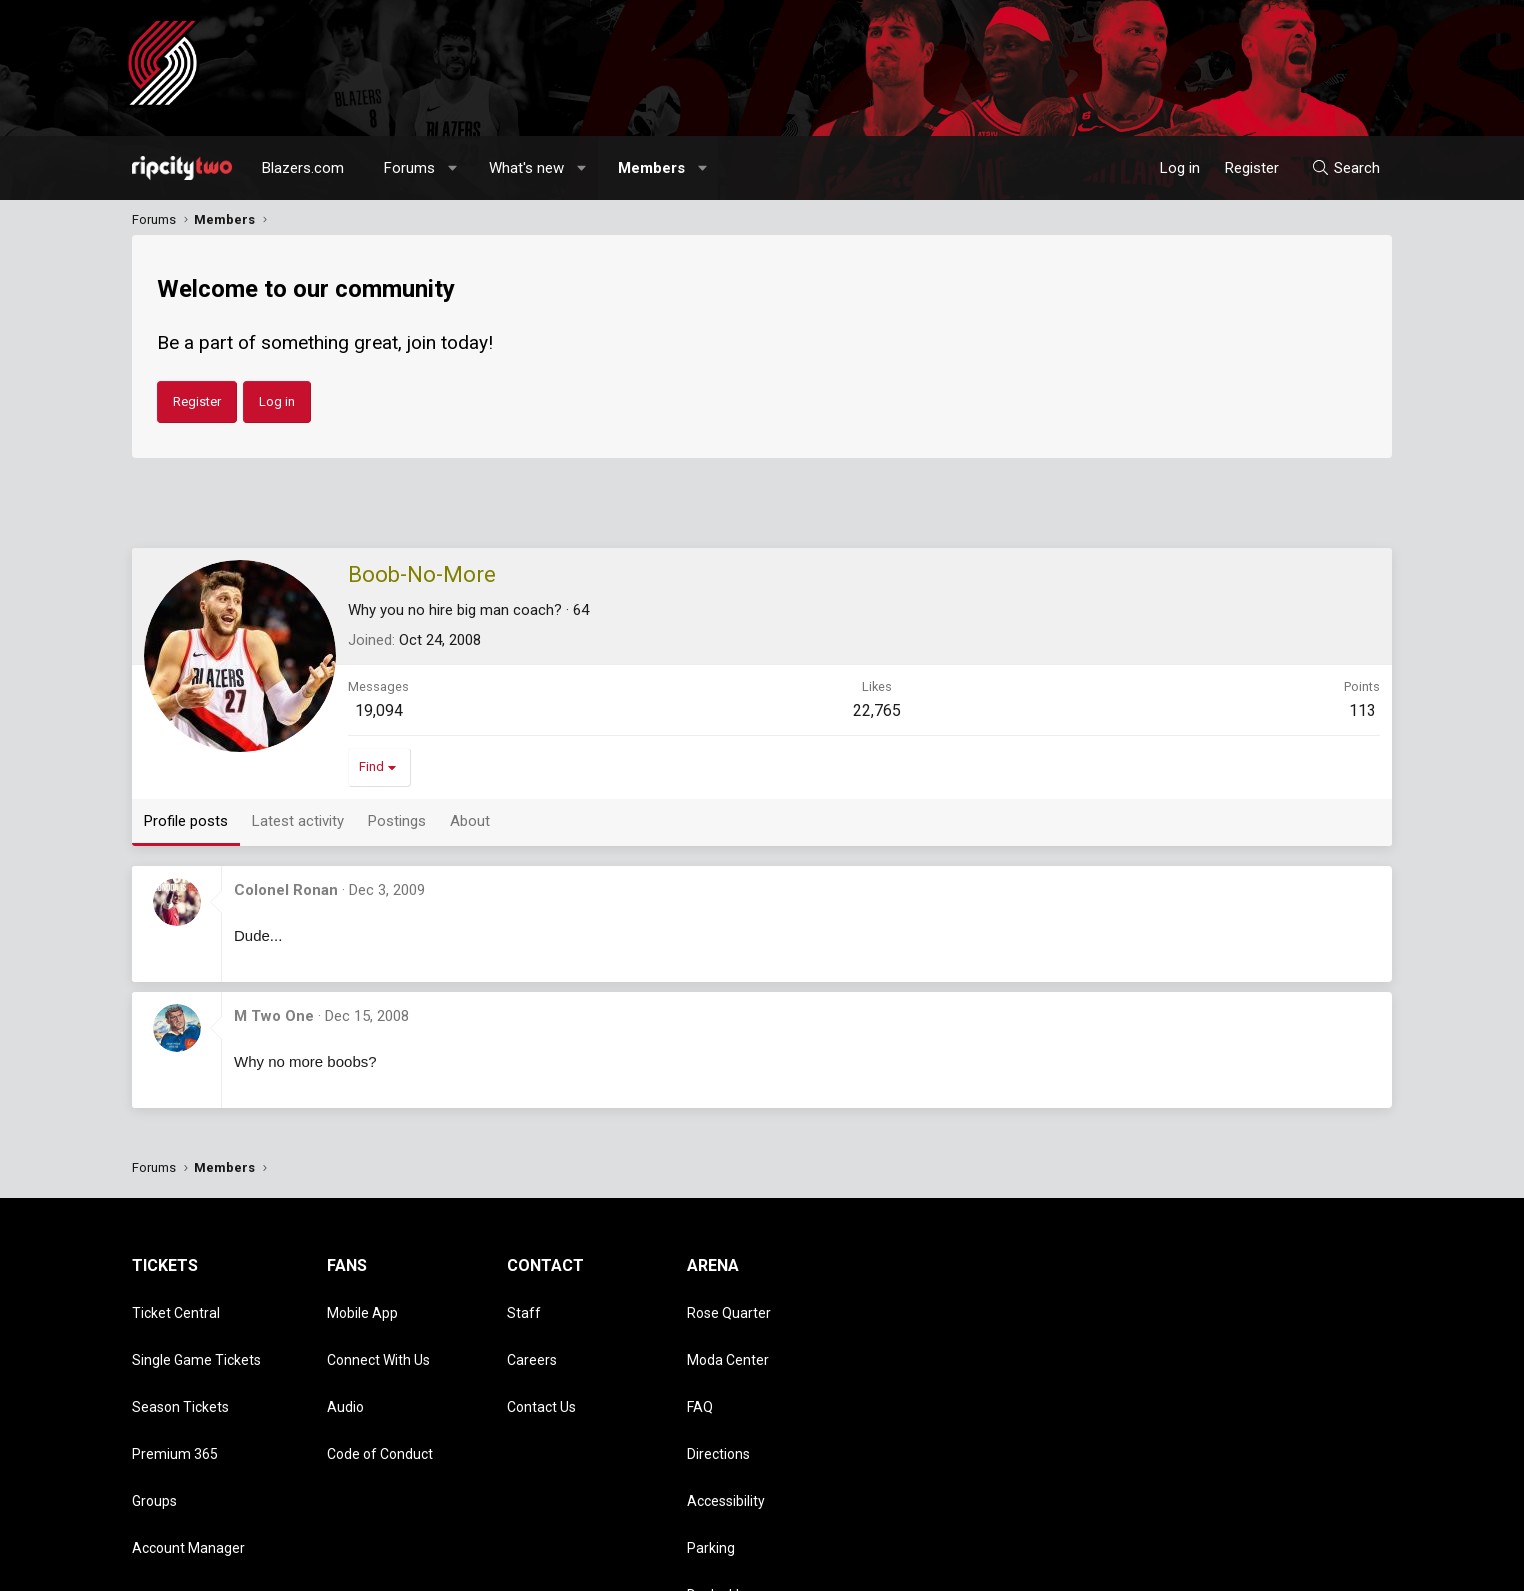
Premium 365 (175, 1391)
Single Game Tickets (196, 1333)
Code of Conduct (380, 1391)
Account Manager (188, 1448)
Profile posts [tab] (186, 821)
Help (1296, 1566)
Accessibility (726, 1419)
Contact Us (541, 1362)
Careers (532, 1333)
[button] (453, 168)
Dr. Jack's (716, 1477)
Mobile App (362, 1304)
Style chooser (935, 1566)
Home (1338, 1566)
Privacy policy (1232, 1566)
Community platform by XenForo (297, 1566)
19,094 (379, 710)
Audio (345, 1362)
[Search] (1345, 168)
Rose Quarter (729, 1304)
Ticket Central (176, 1304)
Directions (718, 1391)
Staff (524, 1304)
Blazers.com (303, 168)
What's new (526, 168)
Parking (711, 1448)
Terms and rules (1136, 1566)
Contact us (1046, 1566)
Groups (154, 1419)
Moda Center (728, 1333)
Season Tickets (180, 1362)
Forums (409, 168)
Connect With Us (378, 1333)
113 (1362, 710)
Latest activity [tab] (298, 821)
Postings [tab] (397, 821)
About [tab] (470, 821)
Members (651, 168)
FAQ (700, 1362)
